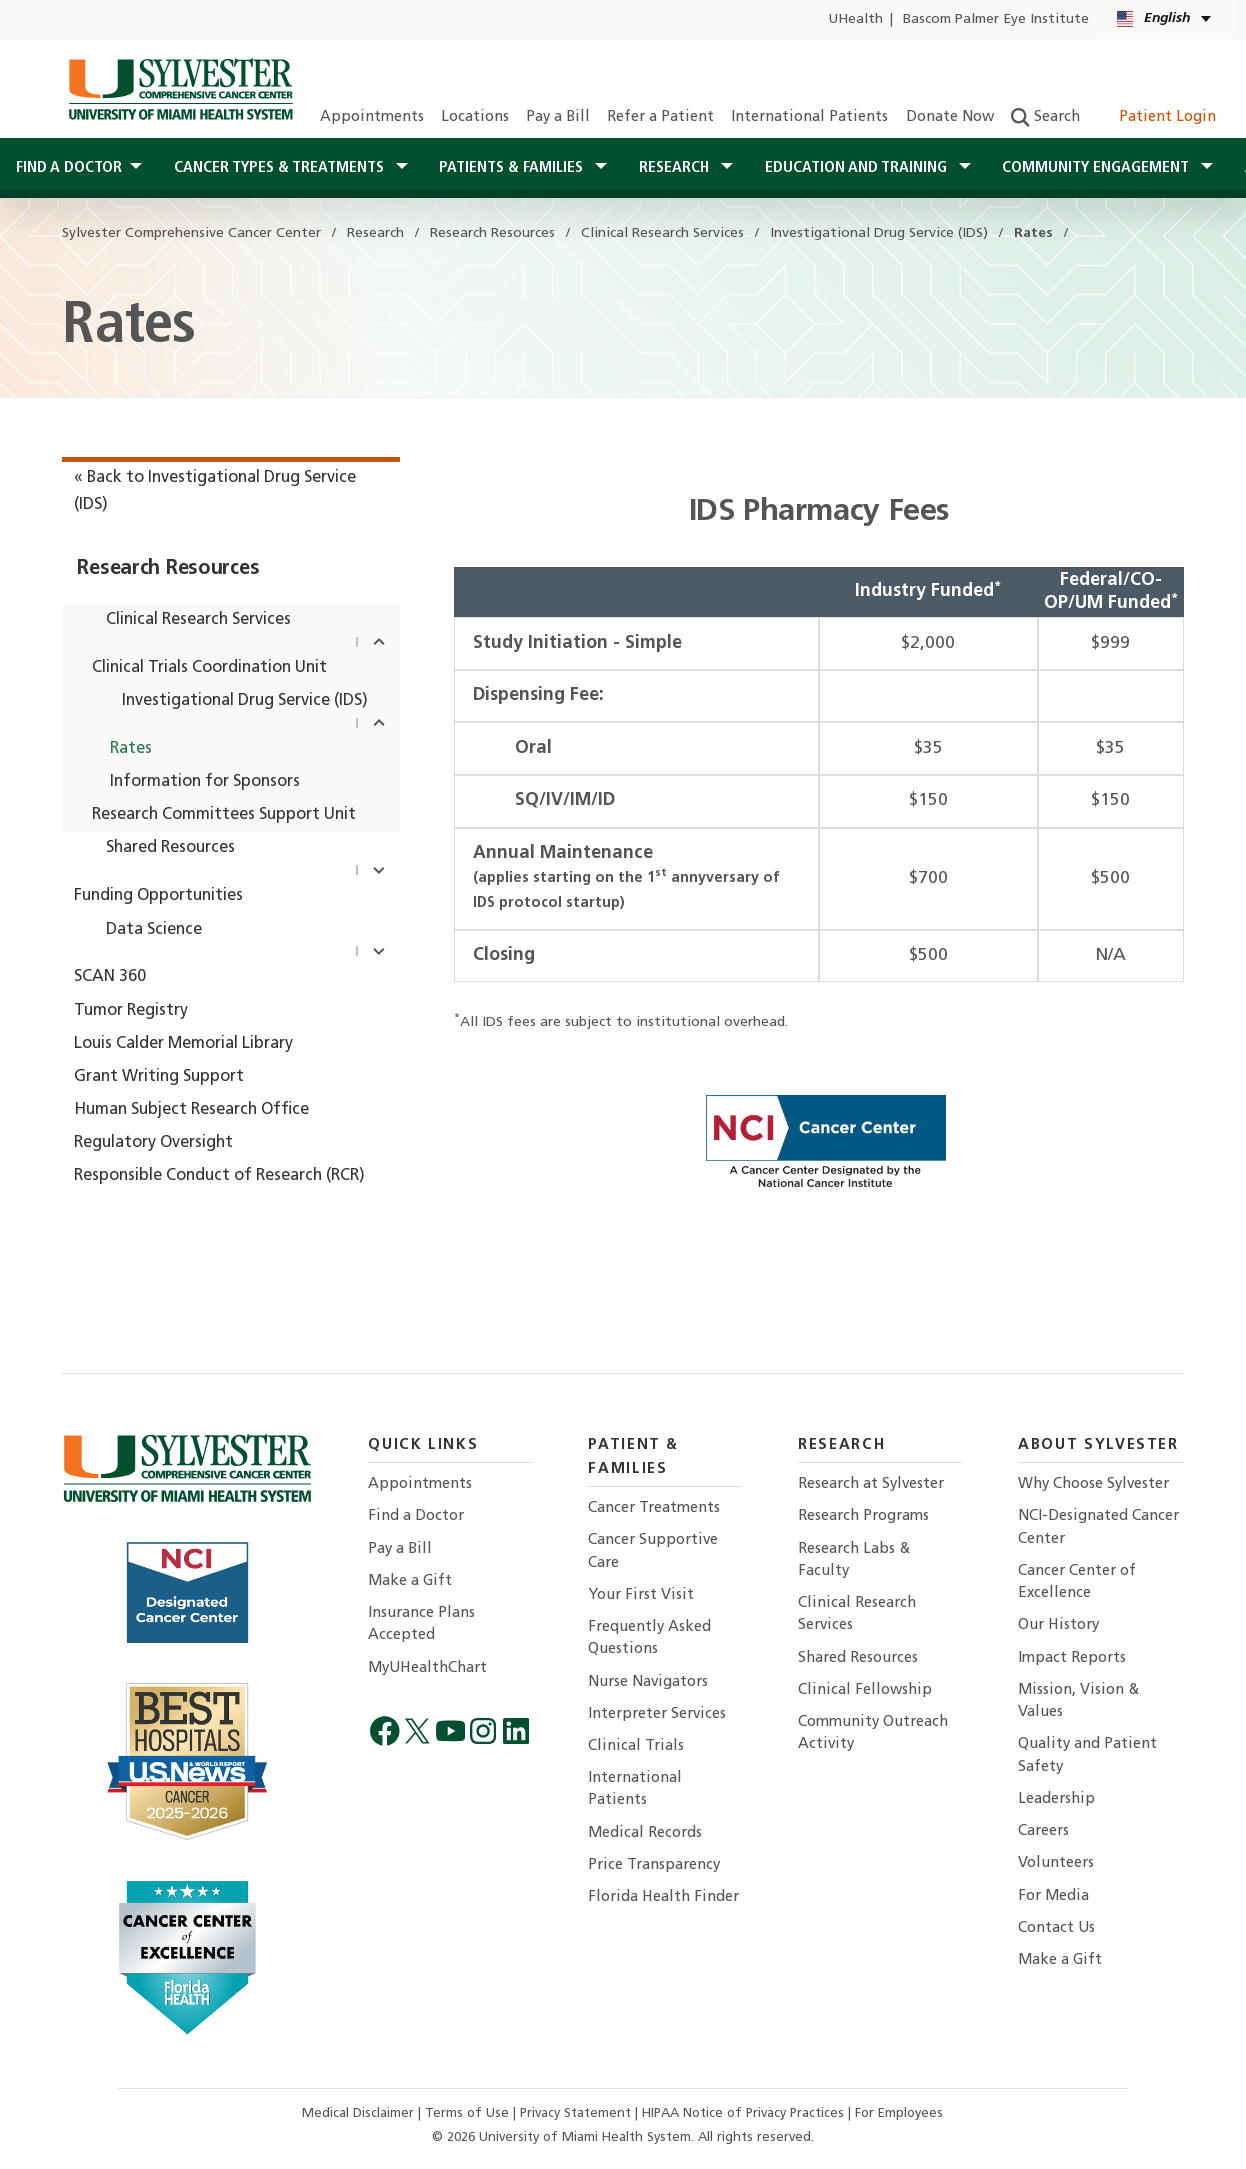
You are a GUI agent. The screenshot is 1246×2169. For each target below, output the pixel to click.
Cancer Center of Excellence (1077, 1582)
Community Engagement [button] (1097, 168)
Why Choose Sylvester (1093, 1484)
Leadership (1056, 1799)
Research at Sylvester (871, 1484)
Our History (1058, 1625)
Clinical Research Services (198, 620)
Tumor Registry (131, 1011)
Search (1045, 117)
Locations (475, 117)
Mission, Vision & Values (1078, 1701)
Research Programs (863, 1516)
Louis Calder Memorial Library (183, 1044)
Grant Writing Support (159, 1077)
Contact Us (1056, 1928)
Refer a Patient (660, 117)
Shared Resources (170, 848)
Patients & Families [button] (513, 168)
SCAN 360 (110, 977)
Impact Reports (1072, 1658)
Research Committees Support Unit (224, 815)
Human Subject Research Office (191, 1110)
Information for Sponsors (205, 782)
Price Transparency (654, 1865)
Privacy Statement (577, 2113)
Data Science (154, 930)
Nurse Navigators (648, 1682)
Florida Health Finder (663, 1897)
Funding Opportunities (158, 896)
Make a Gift (410, 1581)
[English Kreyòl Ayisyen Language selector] (1165, 19)
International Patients (809, 117)
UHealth (855, 19)
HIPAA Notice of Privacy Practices (745, 2113)
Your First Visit (641, 1595)
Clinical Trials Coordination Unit (209, 668)
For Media (1053, 1896)
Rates (131, 749)
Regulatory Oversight (153, 1143)
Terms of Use (469, 2113)
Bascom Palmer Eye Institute (996, 19)
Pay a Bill (558, 117)
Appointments (372, 117)
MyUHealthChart (427, 1668)
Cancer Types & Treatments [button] (281, 168)
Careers (1043, 1831)
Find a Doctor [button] (69, 168)
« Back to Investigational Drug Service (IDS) (215, 491)
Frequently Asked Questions (649, 1638)
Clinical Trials (636, 1746)
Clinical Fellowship (865, 1690)
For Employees (899, 2113)
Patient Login (1156, 117)
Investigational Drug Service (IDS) (245, 701)
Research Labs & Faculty (854, 1560)
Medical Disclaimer (360, 2113)
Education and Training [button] (858, 168)
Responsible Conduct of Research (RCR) (219, 1176)
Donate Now (950, 117)
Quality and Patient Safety (1087, 1755)
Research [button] (676, 168)
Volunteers (1056, 1863)
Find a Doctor (416, 1516)
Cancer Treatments (654, 1508)
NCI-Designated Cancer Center (1098, 1527)
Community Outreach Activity (873, 1733)
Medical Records (645, 1833)
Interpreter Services (657, 1714)
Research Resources (168, 569)
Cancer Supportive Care (653, 1551)
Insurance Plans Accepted (421, 1624)
